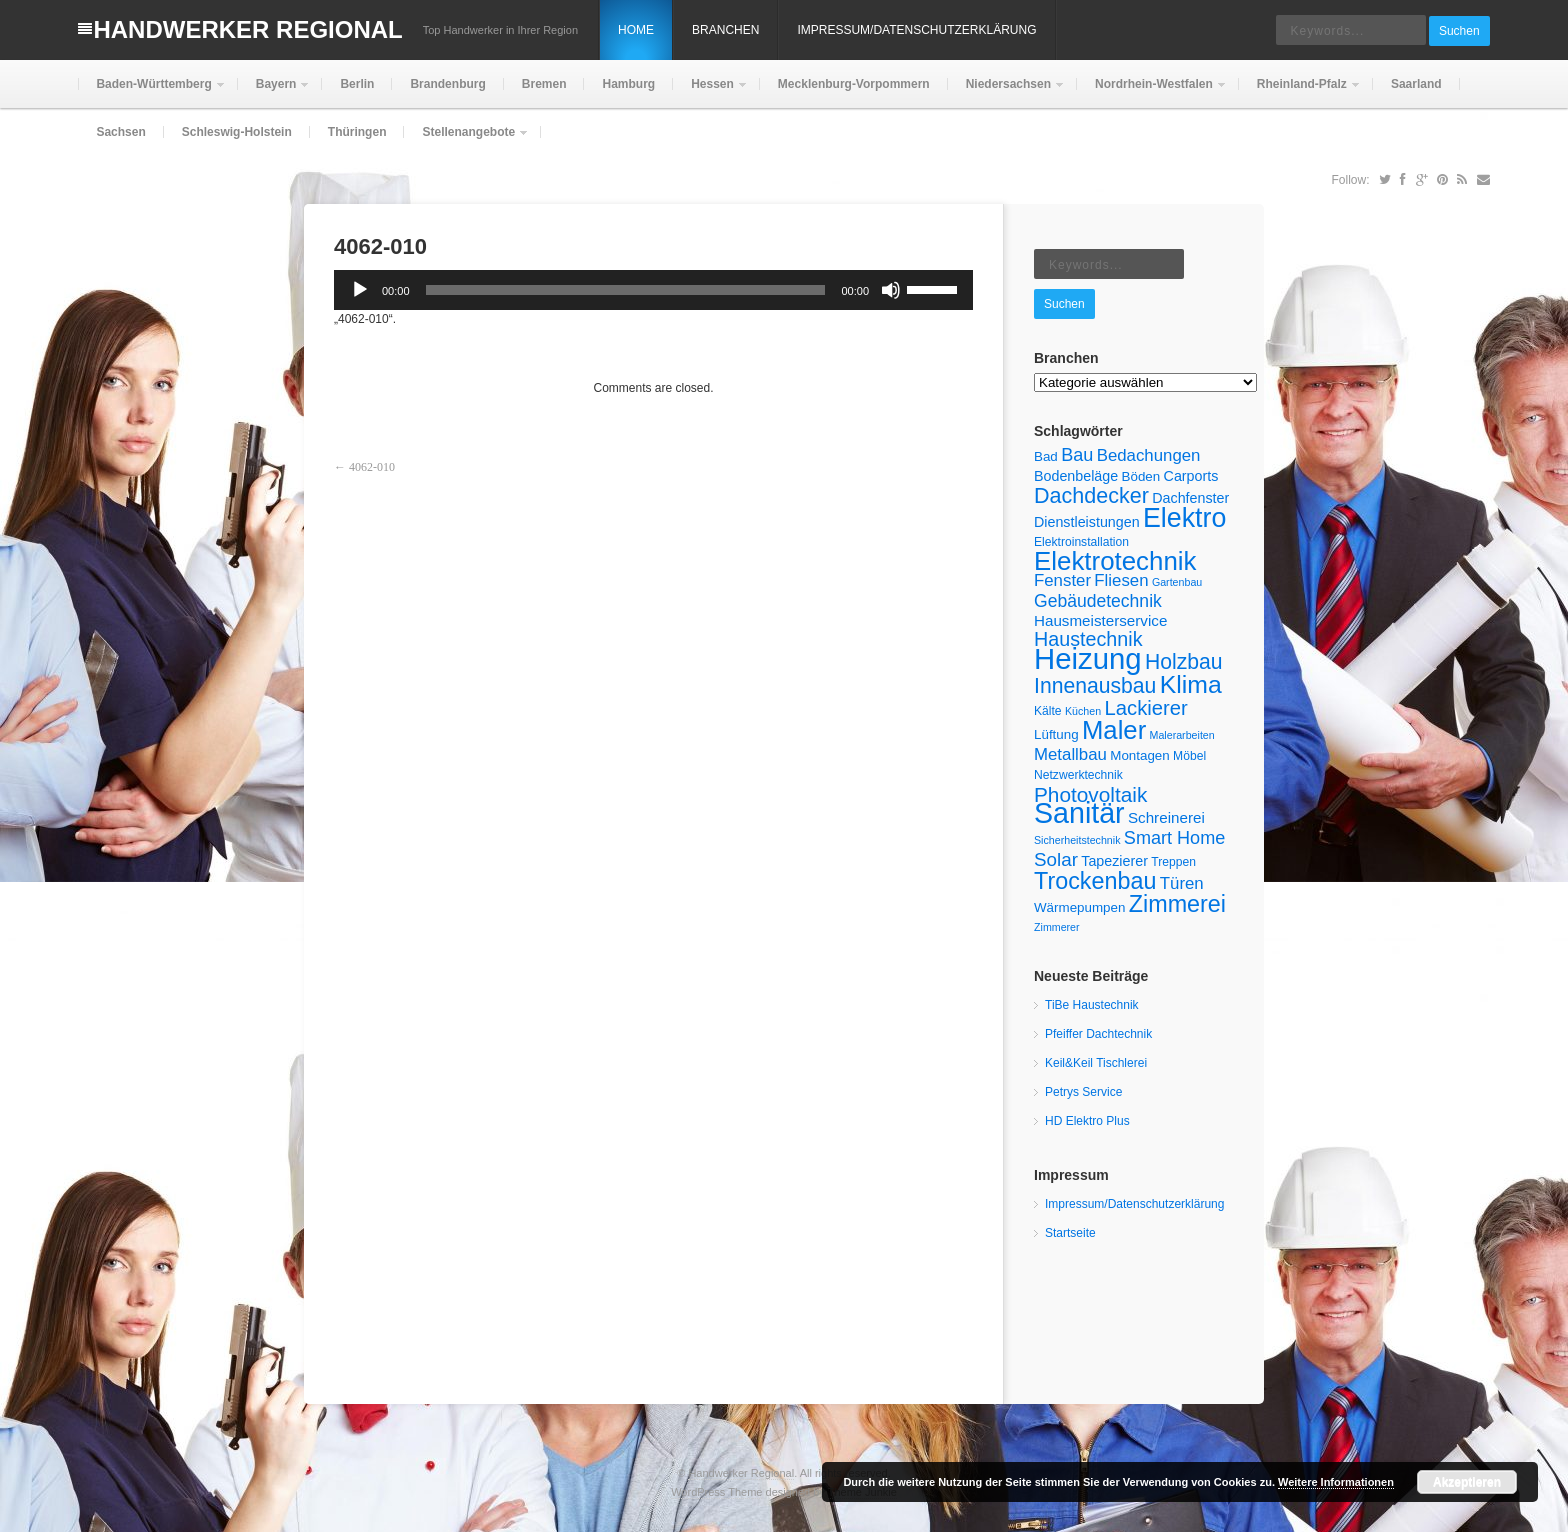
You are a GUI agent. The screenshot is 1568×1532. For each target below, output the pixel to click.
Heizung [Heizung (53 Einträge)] (1088, 658)
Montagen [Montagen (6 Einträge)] (1140, 755)
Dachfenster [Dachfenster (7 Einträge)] (1190, 498)
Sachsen (120, 132)
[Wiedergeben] (360, 290)
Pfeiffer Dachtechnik (1098, 1034)
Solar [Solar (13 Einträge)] (1056, 859)
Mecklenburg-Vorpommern (854, 84)
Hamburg (628, 84)
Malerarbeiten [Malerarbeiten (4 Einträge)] (1182, 735)
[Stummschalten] (891, 290)
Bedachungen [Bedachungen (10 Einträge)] (1149, 455)
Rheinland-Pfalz (1300, 92)
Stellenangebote (466, 140)
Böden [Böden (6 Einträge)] (1141, 476)
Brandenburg (447, 84)
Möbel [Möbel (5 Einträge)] (1189, 756)
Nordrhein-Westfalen (1152, 92)
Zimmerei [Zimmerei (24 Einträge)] (1177, 904)
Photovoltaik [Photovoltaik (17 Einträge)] (1090, 794)
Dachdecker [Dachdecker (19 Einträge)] (1091, 496)
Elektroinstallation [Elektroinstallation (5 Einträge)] (1081, 542)
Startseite (1070, 1233)
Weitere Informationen (1336, 1482)
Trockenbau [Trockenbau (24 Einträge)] (1095, 881)
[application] (653, 290)
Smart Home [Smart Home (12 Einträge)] (1174, 838)
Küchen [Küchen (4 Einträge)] (1083, 711)
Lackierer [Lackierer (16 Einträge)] (1145, 708)
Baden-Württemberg (151, 92)
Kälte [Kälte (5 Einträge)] (1048, 711)
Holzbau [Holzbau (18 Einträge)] (1184, 661)
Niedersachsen (1006, 92)
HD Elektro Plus (1087, 1121)
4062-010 (372, 467)
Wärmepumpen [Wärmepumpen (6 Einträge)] (1079, 907)
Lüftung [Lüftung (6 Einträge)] (1056, 734)
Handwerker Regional (247, 29)
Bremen (544, 84)
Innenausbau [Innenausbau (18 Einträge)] (1095, 685)
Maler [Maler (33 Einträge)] (1114, 730)
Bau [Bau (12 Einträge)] (1077, 455)
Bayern (274, 92)
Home (636, 30)
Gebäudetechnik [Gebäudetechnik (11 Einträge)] (1098, 601)
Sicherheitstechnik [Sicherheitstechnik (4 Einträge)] (1077, 840)
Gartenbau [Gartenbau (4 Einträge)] (1177, 582)
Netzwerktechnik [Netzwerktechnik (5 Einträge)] (1078, 775)
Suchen (1459, 31)
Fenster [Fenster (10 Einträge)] (1062, 580)
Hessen (710, 92)
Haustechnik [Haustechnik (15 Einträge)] (1088, 639)
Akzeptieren (1467, 1482)
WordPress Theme (716, 1492)
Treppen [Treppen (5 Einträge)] (1173, 862)
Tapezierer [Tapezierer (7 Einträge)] (1114, 861)
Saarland (1416, 84)
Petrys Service (1083, 1092)
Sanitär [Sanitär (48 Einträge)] (1079, 813)
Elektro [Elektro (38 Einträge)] (1184, 518)
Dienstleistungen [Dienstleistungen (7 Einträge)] (1087, 522)
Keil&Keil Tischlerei (1096, 1063)
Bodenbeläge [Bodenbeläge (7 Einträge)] (1076, 476)
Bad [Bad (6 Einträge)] (1046, 456)
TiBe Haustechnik (1092, 1005)
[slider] (626, 290)
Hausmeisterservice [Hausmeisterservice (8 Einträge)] (1100, 620)
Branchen (725, 30)
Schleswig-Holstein (237, 132)
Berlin (357, 84)
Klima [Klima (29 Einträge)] (1191, 684)
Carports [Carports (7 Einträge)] (1191, 476)
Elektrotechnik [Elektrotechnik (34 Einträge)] (1115, 561)
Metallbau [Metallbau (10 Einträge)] (1070, 754)
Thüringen (357, 132)
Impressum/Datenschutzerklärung (916, 30)
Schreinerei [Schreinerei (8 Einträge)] (1166, 817)
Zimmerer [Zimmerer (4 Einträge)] (1057, 927)
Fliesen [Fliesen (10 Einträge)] (1121, 580)
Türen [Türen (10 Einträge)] (1182, 883)
